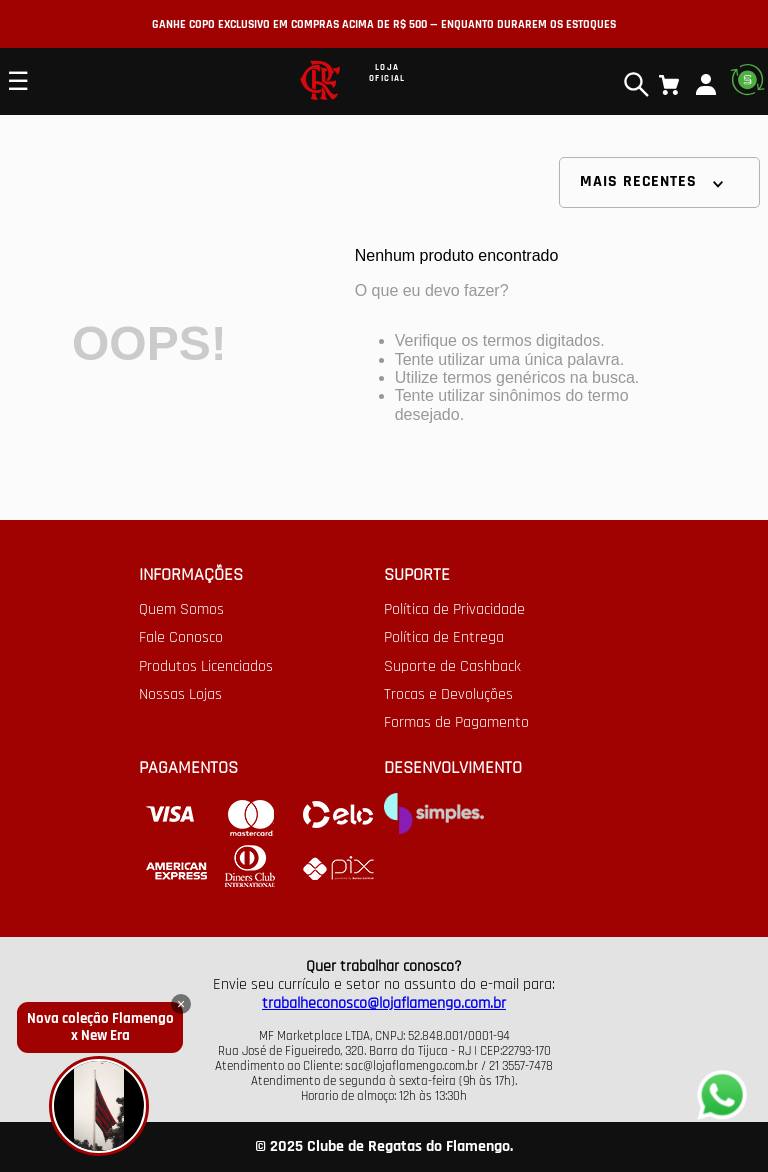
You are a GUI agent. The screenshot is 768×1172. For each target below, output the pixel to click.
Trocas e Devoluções (448, 695)
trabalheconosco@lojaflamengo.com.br (384, 1003)
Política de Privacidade (454, 610)
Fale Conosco (181, 638)
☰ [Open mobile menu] (18, 81)
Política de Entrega (444, 638)
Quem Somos (181, 610)
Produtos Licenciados (206, 667)
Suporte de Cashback (452, 667)
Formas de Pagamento (456, 723)
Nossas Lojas (180, 695)
